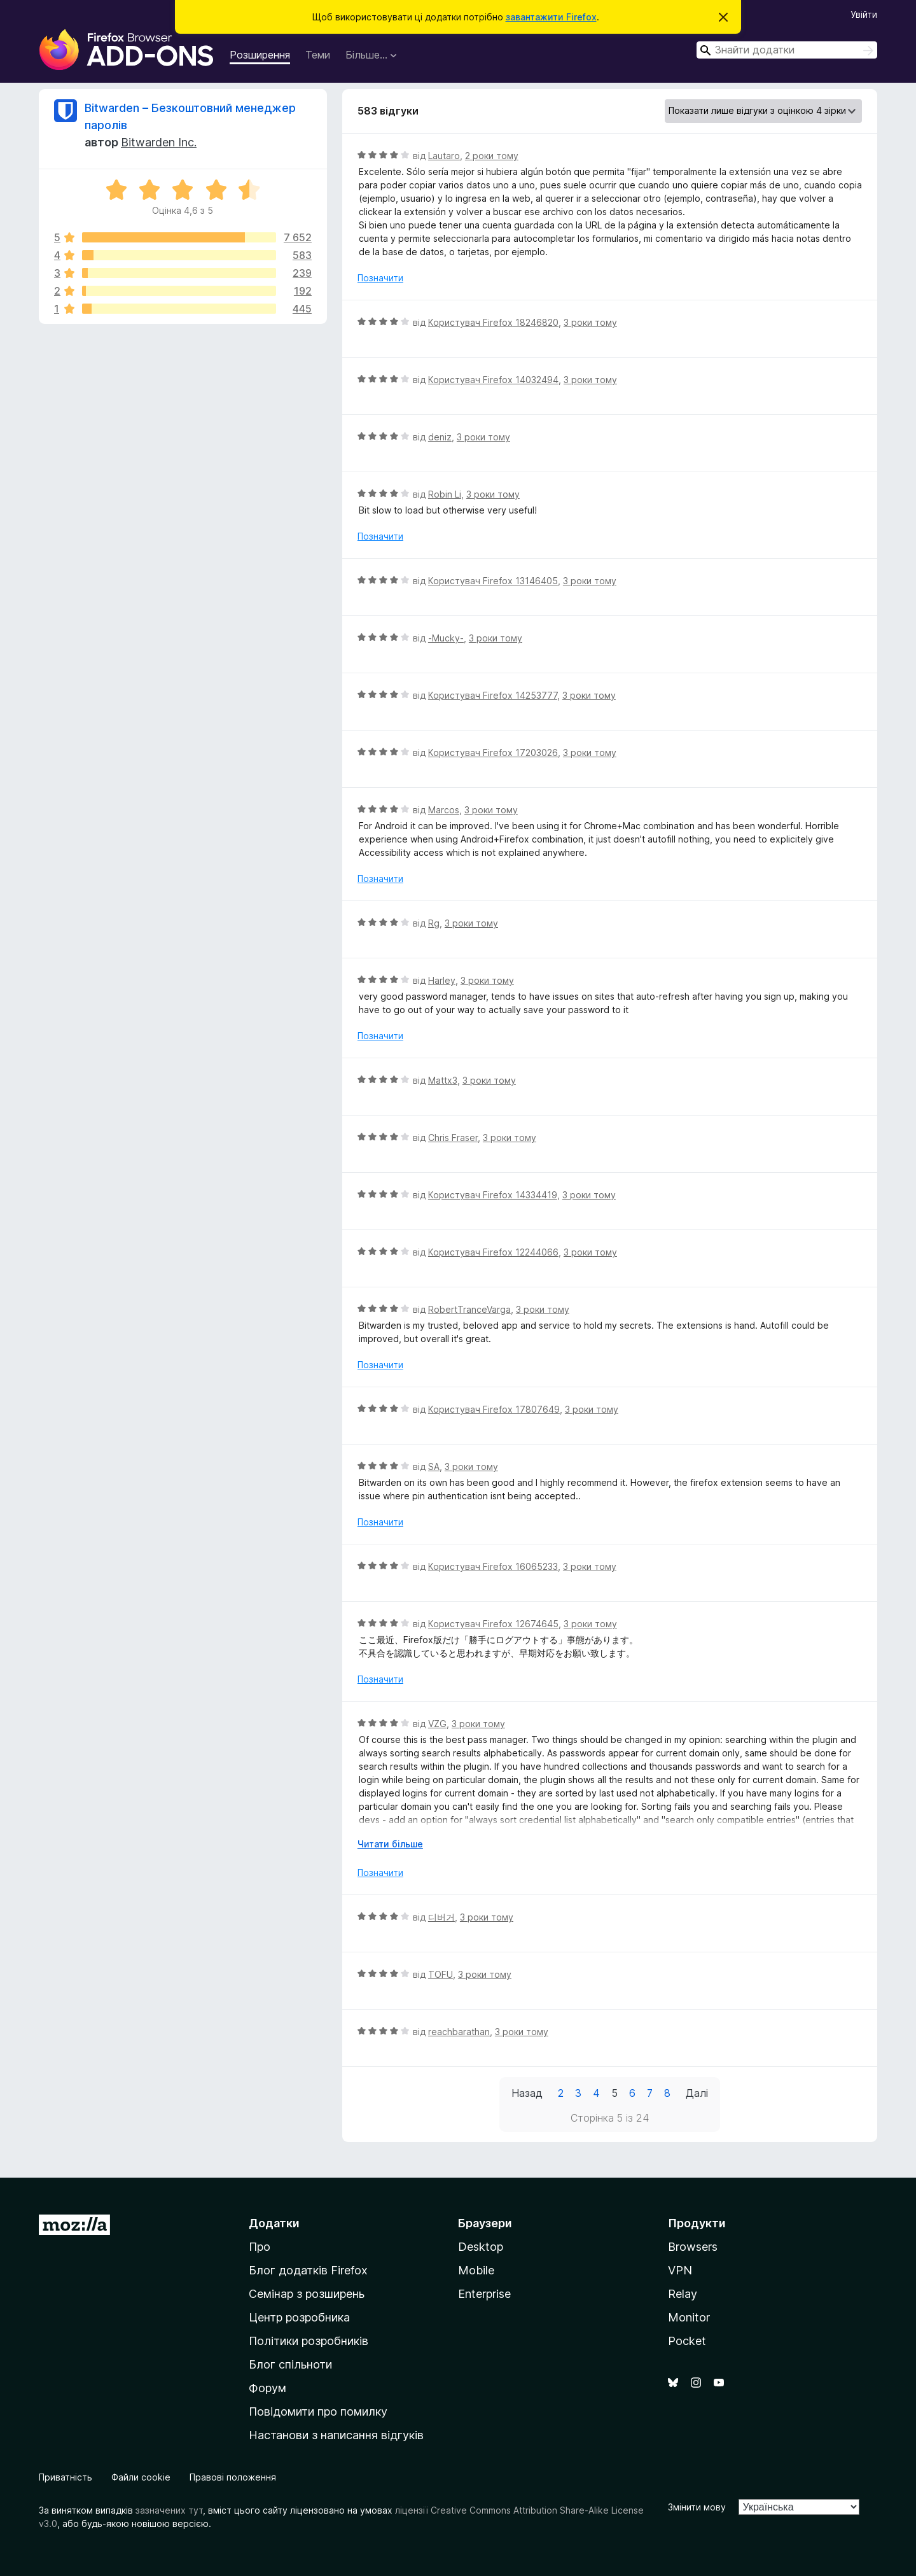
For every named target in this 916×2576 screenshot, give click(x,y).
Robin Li (444, 494)
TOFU (440, 1974)
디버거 (441, 1917)
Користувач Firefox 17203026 (493, 752)
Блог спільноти (290, 2364)
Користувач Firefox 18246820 (493, 322)
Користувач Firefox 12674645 (493, 1623)
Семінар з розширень (306, 2293)
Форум (267, 2388)
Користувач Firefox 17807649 (494, 1409)
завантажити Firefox (551, 16)
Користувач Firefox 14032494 (493, 379)
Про (259, 2246)
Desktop (480, 2246)
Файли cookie (140, 2477)
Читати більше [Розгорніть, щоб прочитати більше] (390, 1843)
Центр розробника (299, 2317)
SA (434, 1466)
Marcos (443, 809)
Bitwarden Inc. (159, 142)
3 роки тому (590, 322)
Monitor (689, 2317)
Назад (527, 2093)
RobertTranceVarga (469, 1309)
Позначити (380, 277)
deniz (440, 436)
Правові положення (233, 2477)
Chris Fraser (453, 1137)
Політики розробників (308, 2341)
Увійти (863, 14)
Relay (682, 2293)
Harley (441, 980)
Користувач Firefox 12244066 (493, 1252)
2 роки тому (491, 155)
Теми (317, 54)
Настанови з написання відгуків (336, 2435)
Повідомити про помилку (318, 2411)
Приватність (65, 2477)
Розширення (260, 54)
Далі (697, 2093)
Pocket (687, 2341)
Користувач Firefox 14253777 (492, 695)
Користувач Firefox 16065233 (493, 1566)
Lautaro (444, 155)
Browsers (693, 2246)
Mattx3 (442, 1080)
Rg (434, 923)
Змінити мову (697, 2507)
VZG (437, 1723)
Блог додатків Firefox (308, 2270)
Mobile (476, 2270)
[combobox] (787, 50)
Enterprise (484, 2293)
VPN (680, 2270)
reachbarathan (459, 2031)
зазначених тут (169, 2510)
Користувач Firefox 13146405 (493, 580)
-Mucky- (446, 638)
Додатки (274, 2223)
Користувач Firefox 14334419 (492, 1194)
